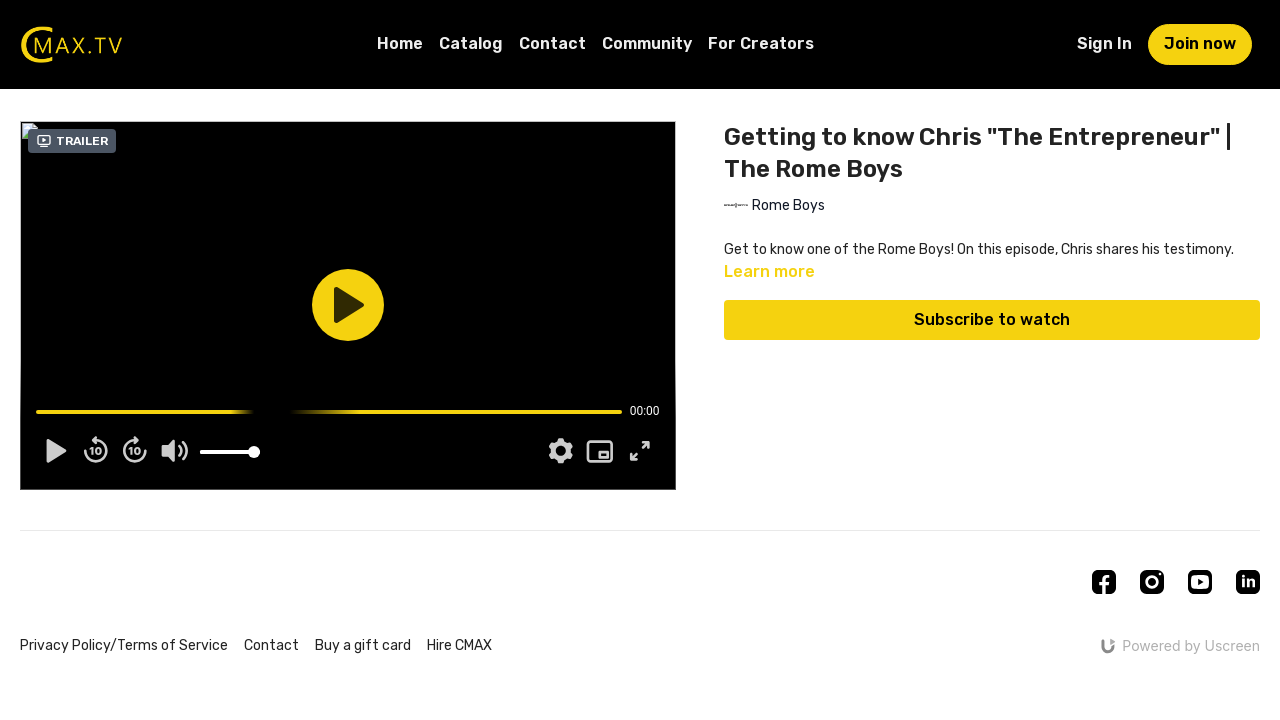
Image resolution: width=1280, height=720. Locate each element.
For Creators (761, 43)
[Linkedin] (1248, 582)
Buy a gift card (363, 645)
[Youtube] (1200, 582)
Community (647, 43)
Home (400, 43)
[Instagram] (1152, 582)
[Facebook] (1104, 582)
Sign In (1104, 43)
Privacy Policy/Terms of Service (124, 645)
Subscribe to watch (992, 319)
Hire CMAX (459, 645)
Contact (552, 43)
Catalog (471, 43)
